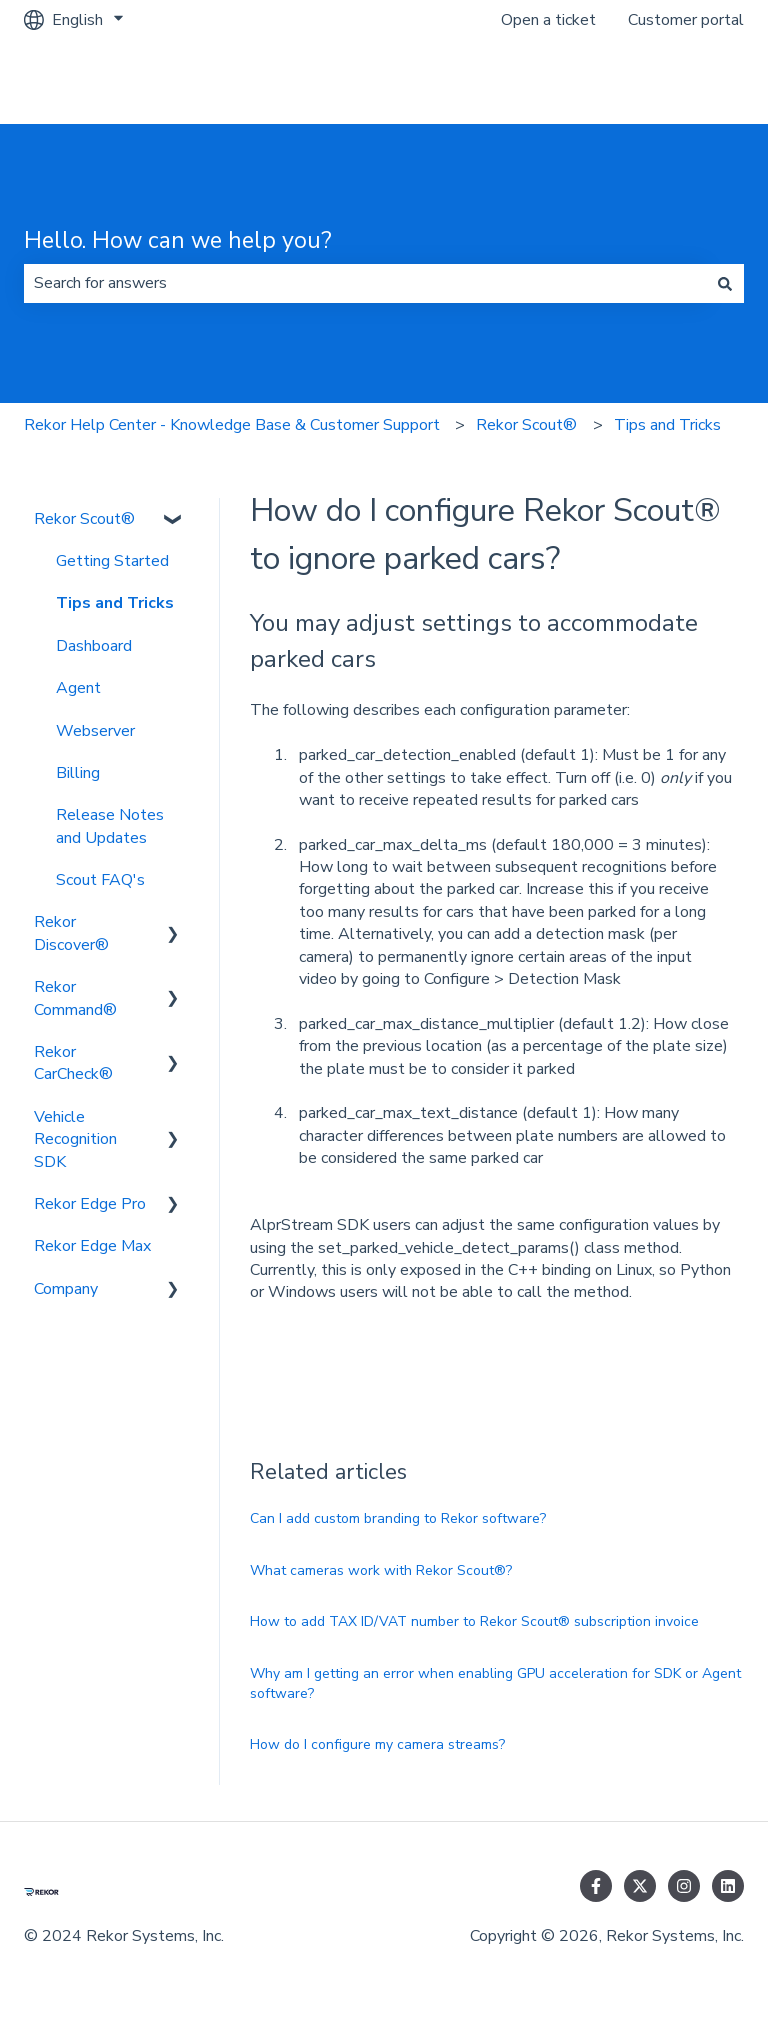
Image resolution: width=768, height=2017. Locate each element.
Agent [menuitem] (78, 688)
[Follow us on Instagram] (684, 1886)
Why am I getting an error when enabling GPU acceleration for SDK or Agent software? (495, 1683)
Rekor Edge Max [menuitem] (92, 1246)
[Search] (725, 283)
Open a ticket (548, 20)
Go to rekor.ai (677, 82)
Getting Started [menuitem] (112, 561)
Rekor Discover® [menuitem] (71, 933)
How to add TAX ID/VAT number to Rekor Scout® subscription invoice (474, 1621)
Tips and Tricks (667, 425)
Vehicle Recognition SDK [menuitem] (75, 1139)
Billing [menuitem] (78, 773)
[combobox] (365, 283)
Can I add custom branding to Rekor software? (398, 1518)
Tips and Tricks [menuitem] (115, 603)
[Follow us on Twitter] (640, 1886)
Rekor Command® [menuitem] (75, 998)
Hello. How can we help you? (178, 240)
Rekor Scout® (526, 425)
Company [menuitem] (66, 1289)
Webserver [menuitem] (95, 731)
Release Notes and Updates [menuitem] (110, 826)
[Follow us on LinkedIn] (728, 1886)
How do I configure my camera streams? (377, 1744)
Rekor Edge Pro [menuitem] (90, 1204)
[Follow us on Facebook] (596, 1886)
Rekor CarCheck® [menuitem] (73, 1063)
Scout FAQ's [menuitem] (100, 880)
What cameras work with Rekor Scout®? (381, 1570)
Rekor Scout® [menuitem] (84, 519)
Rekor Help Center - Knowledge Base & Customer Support (232, 425)
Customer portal (686, 20)
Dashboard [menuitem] (94, 646)
